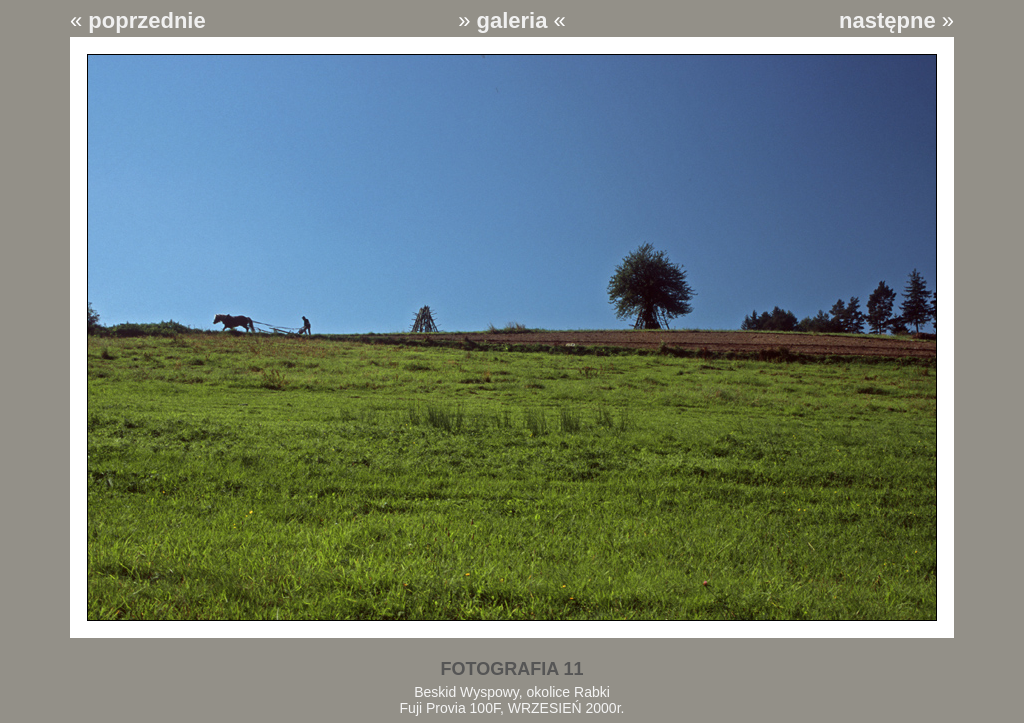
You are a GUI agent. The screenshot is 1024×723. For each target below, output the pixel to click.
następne (887, 20)
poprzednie (146, 20)
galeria (512, 20)
